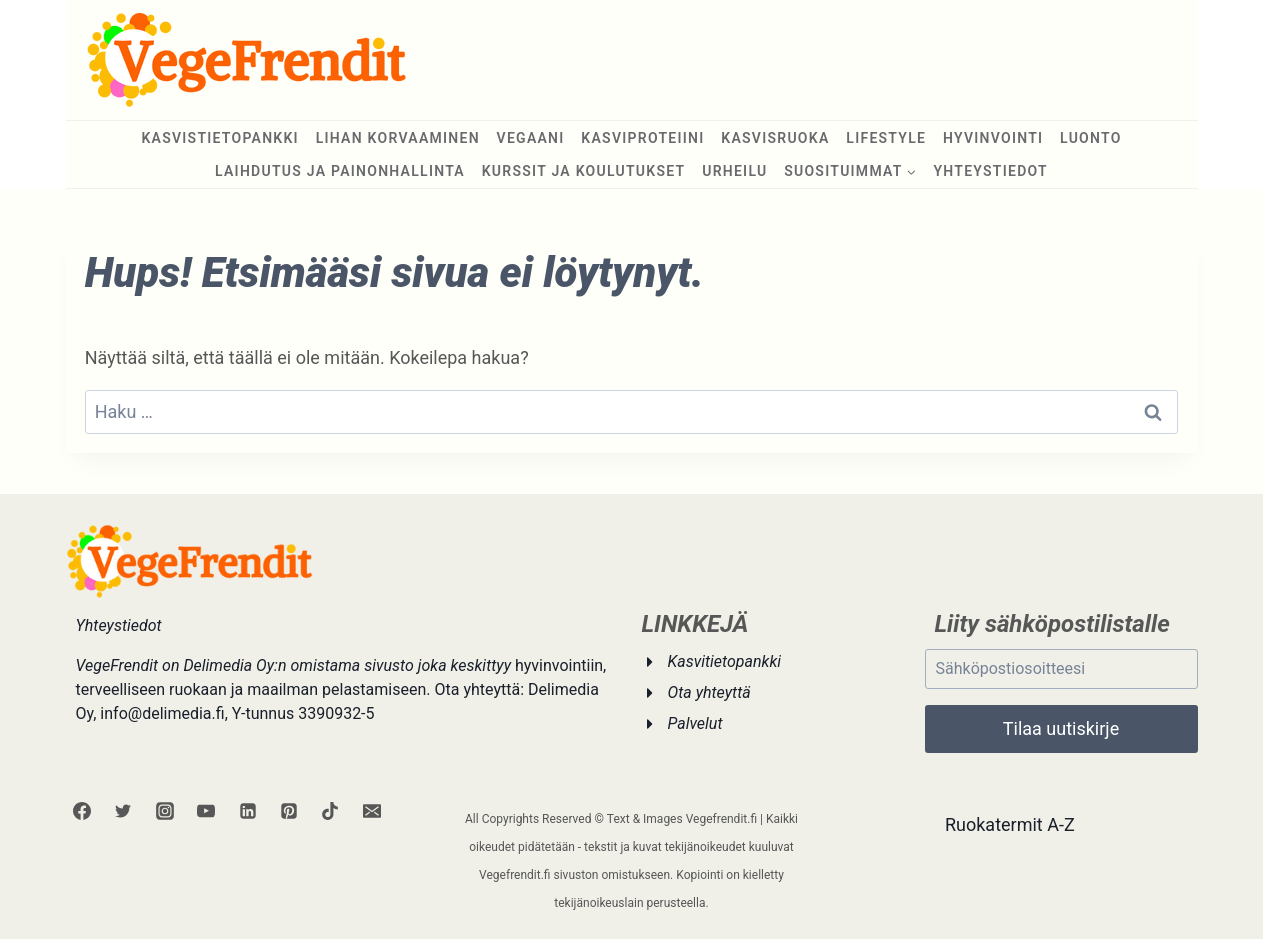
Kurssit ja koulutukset (584, 171)
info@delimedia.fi (162, 713)
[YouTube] (206, 811)
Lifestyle (886, 138)
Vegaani (531, 138)
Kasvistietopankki (220, 138)
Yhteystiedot (990, 171)
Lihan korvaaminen (398, 138)
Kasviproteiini (642, 138)
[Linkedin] (248, 811)
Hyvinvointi (993, 138)
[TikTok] (330, 811)
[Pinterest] (289, 811)
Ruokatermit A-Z (1010, 824)
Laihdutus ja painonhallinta (340, 171)
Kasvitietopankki (725, 661)
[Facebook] (82, 811)
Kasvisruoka (775, 138)
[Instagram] (165, 811)
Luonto (1091, 138)
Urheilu (734, 171)
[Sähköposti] (372, 811)
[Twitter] (123, 811)
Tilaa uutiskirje (1061, 728)
